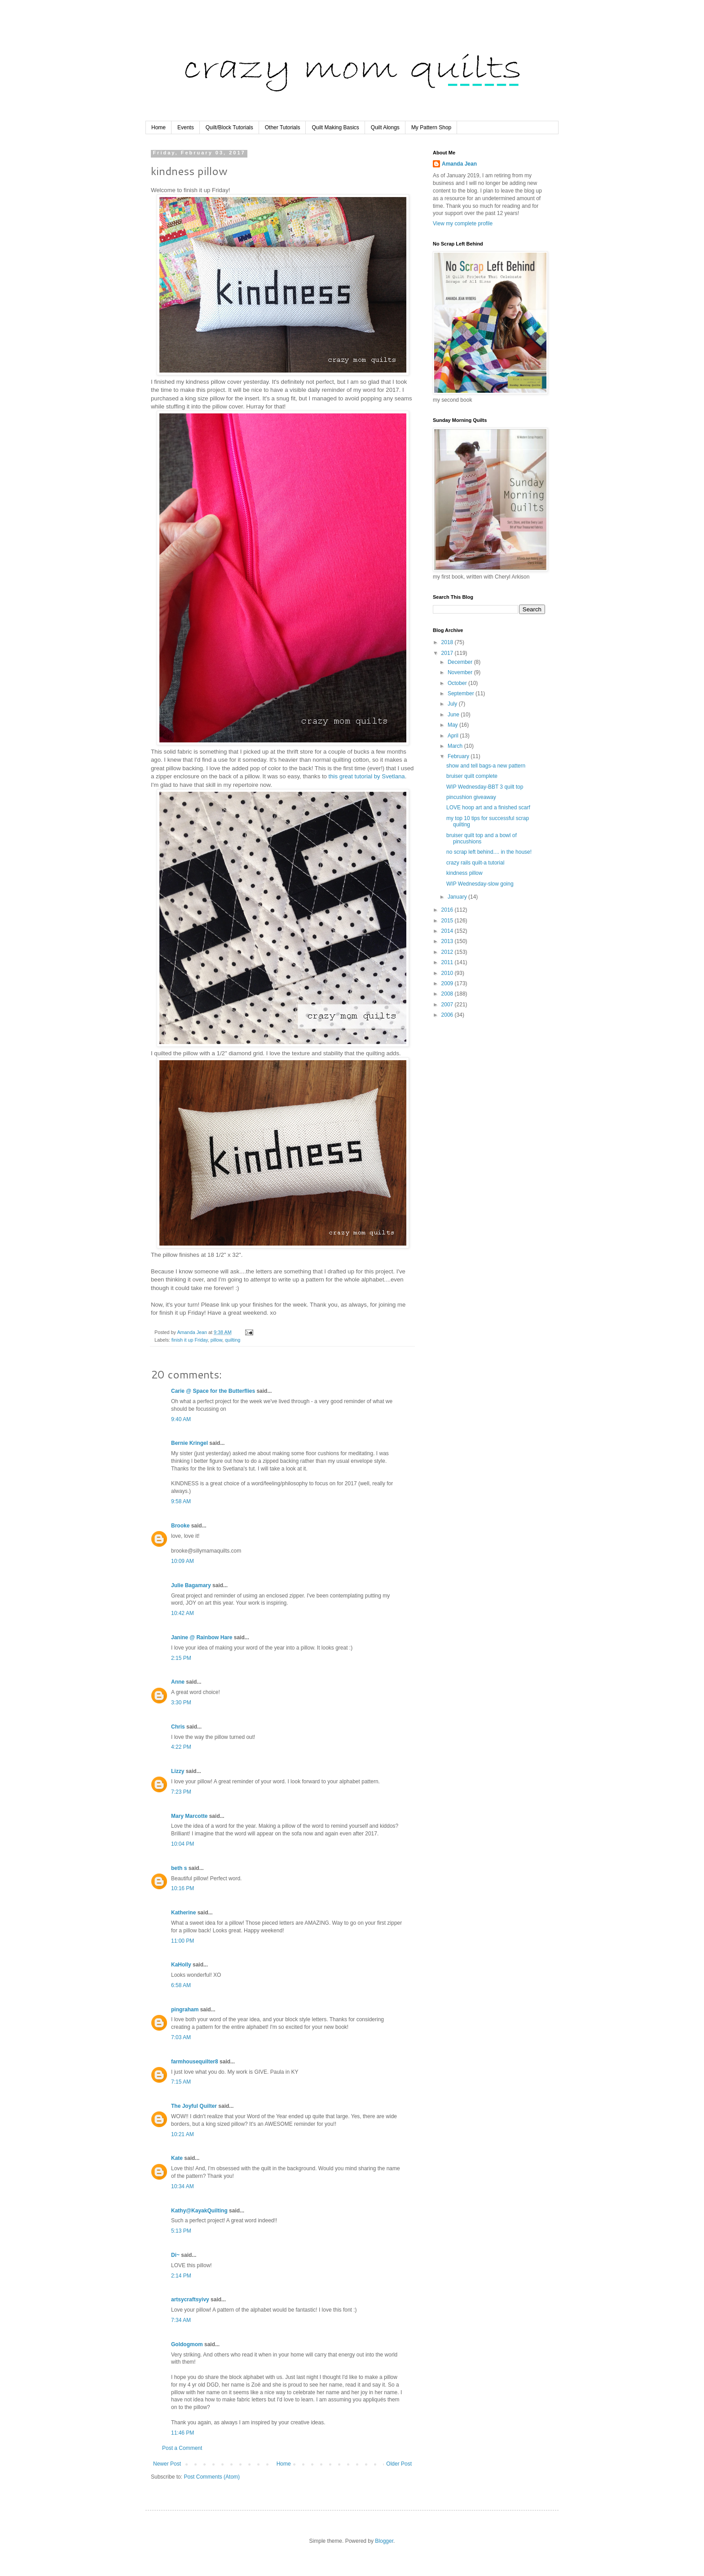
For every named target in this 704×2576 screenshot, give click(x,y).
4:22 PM (181, 1747)
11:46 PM (182, 2433)
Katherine (183, 1912)
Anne (178, 1682)
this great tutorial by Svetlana (367, 776)
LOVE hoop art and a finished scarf (488, 807)
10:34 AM (182, 2186)
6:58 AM (181, 1985)
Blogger (384, 2541)
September (461, 693)
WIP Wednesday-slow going (480, 884)
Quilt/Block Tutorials (229, 127)
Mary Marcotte (189, 1816)
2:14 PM (181, 2276)
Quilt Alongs (385, 127)
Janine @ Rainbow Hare (201, 1637)
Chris (178, 1727)
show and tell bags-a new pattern (485, 766)
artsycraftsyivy (190, 2299)
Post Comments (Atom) (212, 2477)
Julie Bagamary (191, 1585)
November (461, 672)
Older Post (399, 2464)
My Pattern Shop (431, 127)
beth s (179, 1868)
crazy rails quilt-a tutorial (475, 863)
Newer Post (167, 2464)
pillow (216, 1340)
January (458, 897)
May (453, 725)
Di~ (175, 2255)
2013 (448, 941)
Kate (177, 2158)
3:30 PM (181, 1702)
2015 (448, 920)
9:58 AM (181, 1501)
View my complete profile (463, 223)
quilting (232, 1340)
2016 (448, 910)
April (454, 736)
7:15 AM (181, 2082)
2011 (448, 962)
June (454, 714)
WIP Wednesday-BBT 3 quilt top (484, 787)
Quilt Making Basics (335, 127)
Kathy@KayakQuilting (199, 2210)
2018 (448, 642)
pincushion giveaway (471, 797)
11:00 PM (182, 1941)
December (461, 662)
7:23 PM (181, 1792)
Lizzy (177, 1771)
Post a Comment (182, 2448)
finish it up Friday (190, 1340)
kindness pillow (464, 873)
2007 (448, 1004)
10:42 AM (182, 1613)
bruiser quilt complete (471, 776)
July (453, 704)
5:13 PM (181, 2231)
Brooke (180, 1526)
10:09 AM (182, 1561)
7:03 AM (181, 2037)
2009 (448, 983)
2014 (448, 931)
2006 (448, 1015)
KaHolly (181, 1965)
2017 (448, 653)
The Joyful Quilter (194, 2106)
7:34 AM (181, 2320)
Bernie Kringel (189, 1443)
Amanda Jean (459, 164)
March (456, 746)
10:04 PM (182, 1844)
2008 (448, 994)
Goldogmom (187, 2344)
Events (185, 127)
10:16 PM (182, 1888)
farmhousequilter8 (194, 2061)
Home (158, 127)
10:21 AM (182, 2134)
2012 (448, 952)
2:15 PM (181, 1658)
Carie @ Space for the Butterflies (213, 1391)
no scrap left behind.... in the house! (489, 852)
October (458, 683)
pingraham (184, 2009)
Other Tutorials (282, 127)
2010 (448, 973)
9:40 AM (181, 1419)
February (459, 756)
